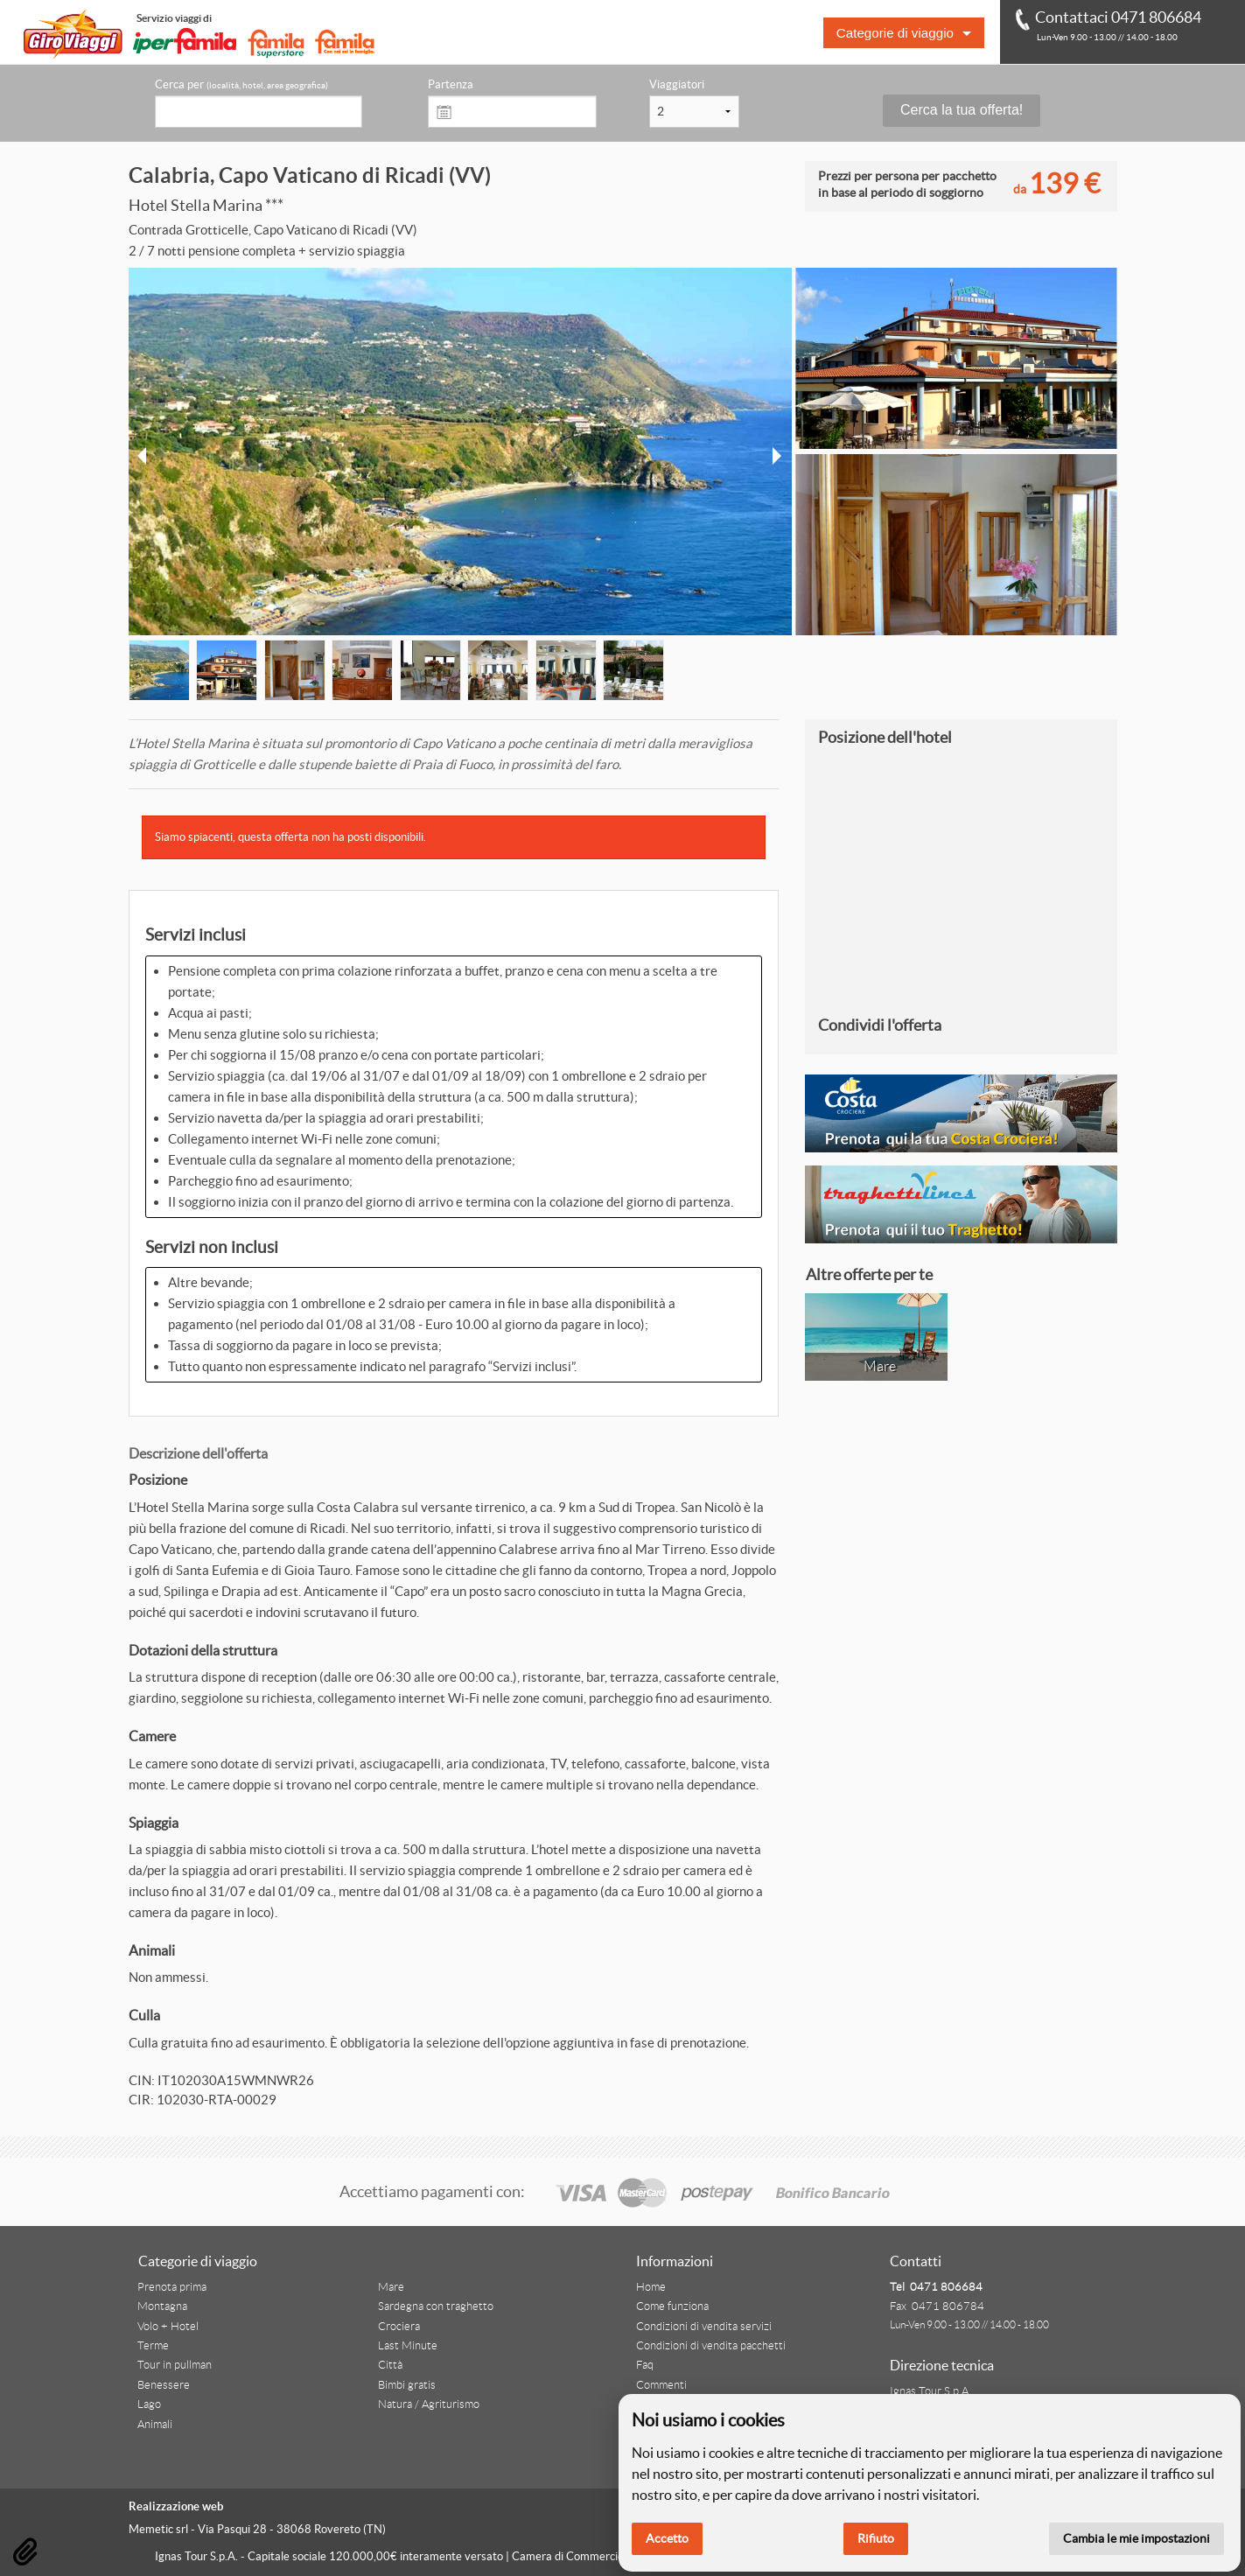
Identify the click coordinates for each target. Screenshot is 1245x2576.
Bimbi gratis (407, 2385)
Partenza (450, 84)
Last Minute (407, 2346)
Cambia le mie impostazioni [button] (1136, 2538)
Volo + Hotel (168, 2326)
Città (390, 2365)
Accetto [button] (667, 2538)
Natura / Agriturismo (428, 2404)
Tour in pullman (174, 2365)
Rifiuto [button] (875, 2538)
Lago (149, 2404)
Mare (391, 2287)
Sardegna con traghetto (435, 2306)
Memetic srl (158, 2529)
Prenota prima (171, 2287)
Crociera (399, 2326)
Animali (154, 2424)
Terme (153, 2346)
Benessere (163, 2385)
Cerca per (241, 84)
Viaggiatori (676, 84)
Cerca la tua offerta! (961, 109)
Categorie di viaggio (895, 32)
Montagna (162, 2306)
